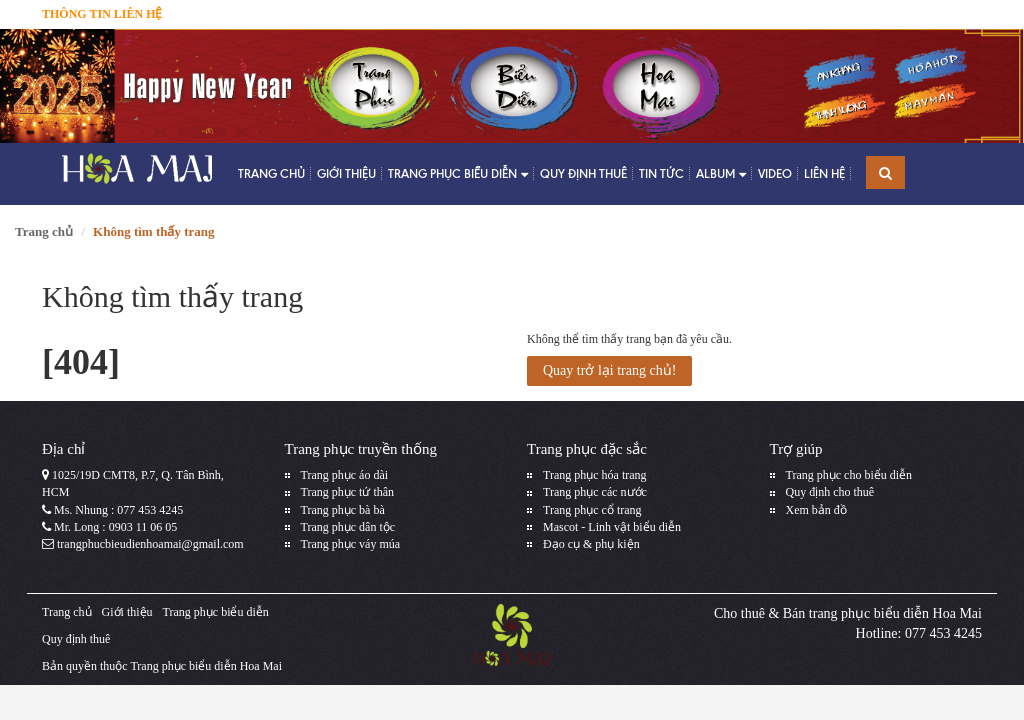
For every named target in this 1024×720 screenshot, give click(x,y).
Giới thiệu (346, 173)
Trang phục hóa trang (595, 475)
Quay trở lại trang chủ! (609, 370)
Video (775, 173)
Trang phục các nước (595, 492)
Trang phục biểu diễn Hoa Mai (206, 666)
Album (721, 174)
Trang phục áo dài (345, 475)
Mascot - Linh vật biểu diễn (612, 527)
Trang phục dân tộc (348, 527)
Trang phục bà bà (343, 510)
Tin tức (661, 173)
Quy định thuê (583, 173)
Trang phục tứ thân (348, 492)
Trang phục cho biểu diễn (849, 475)
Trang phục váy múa (351, 544)
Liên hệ (824, 173)
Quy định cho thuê (830, 492)
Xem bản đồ (816, 510)
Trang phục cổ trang (592, 510)
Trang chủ (271, 173)
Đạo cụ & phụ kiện (591, 544)
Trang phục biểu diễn (458, 174)
